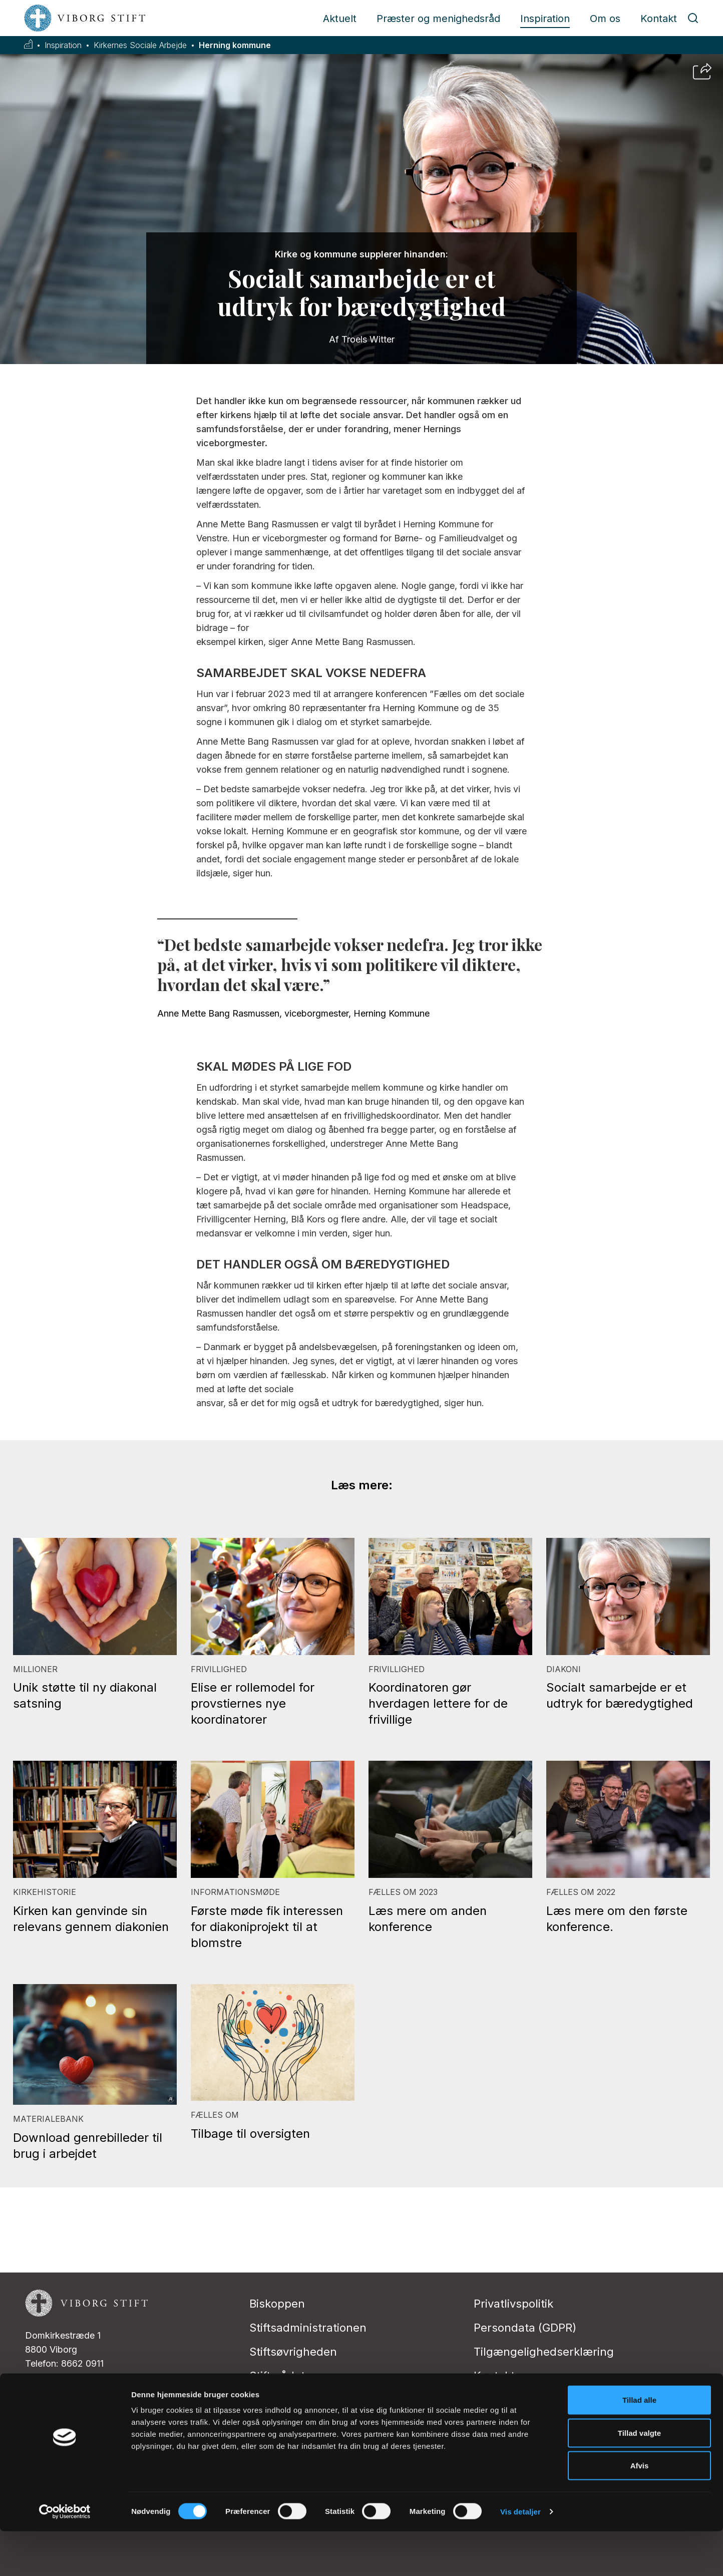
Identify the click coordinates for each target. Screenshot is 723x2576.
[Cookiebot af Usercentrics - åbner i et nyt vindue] (65, 2556)
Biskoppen (277, 2304)
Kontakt (658, 19)
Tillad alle (639, 2444)
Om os (605, 19)
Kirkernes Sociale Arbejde (140, 45)
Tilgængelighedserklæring (544, 2352)
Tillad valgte (639, 2477)
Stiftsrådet (277, 2376)
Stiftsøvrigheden (293, 2352)
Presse (492, 2400)
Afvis (639, 2510)
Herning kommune (235, 45)
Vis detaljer (520, 2556)
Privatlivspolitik (513, 2304)
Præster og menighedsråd (438, 19)
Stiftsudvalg (281, 2400)
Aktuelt (339, 19)
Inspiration (545, 19)
